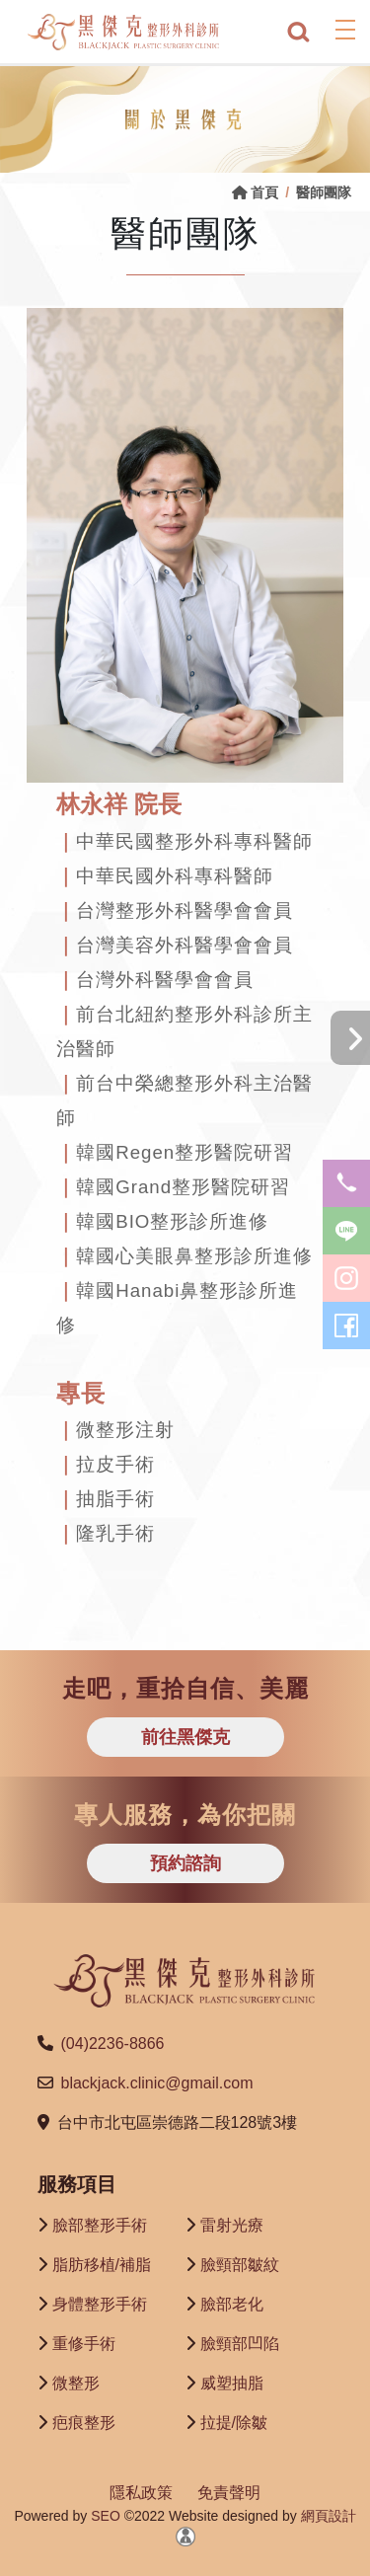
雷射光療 (231, 2225)
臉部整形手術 (99, 2225)
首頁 (255, 192)
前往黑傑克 (185, 1737)
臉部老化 (231, 2304)
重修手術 (83, 2343)
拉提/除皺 (233, 2422)
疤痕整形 (83, 2422)
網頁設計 (328, 2516)
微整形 (76, 2383)
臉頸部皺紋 (239, 2264)
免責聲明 (228, 2492)
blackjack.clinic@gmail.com (157, 2083)
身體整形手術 (99, 2304)
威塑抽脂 (231, 2383)
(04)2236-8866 (113, 2043)
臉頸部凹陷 (239, 2343)
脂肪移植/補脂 (101, 2264)
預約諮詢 (185, 1863)
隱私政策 (141, 2492)
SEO (103, 2516)
